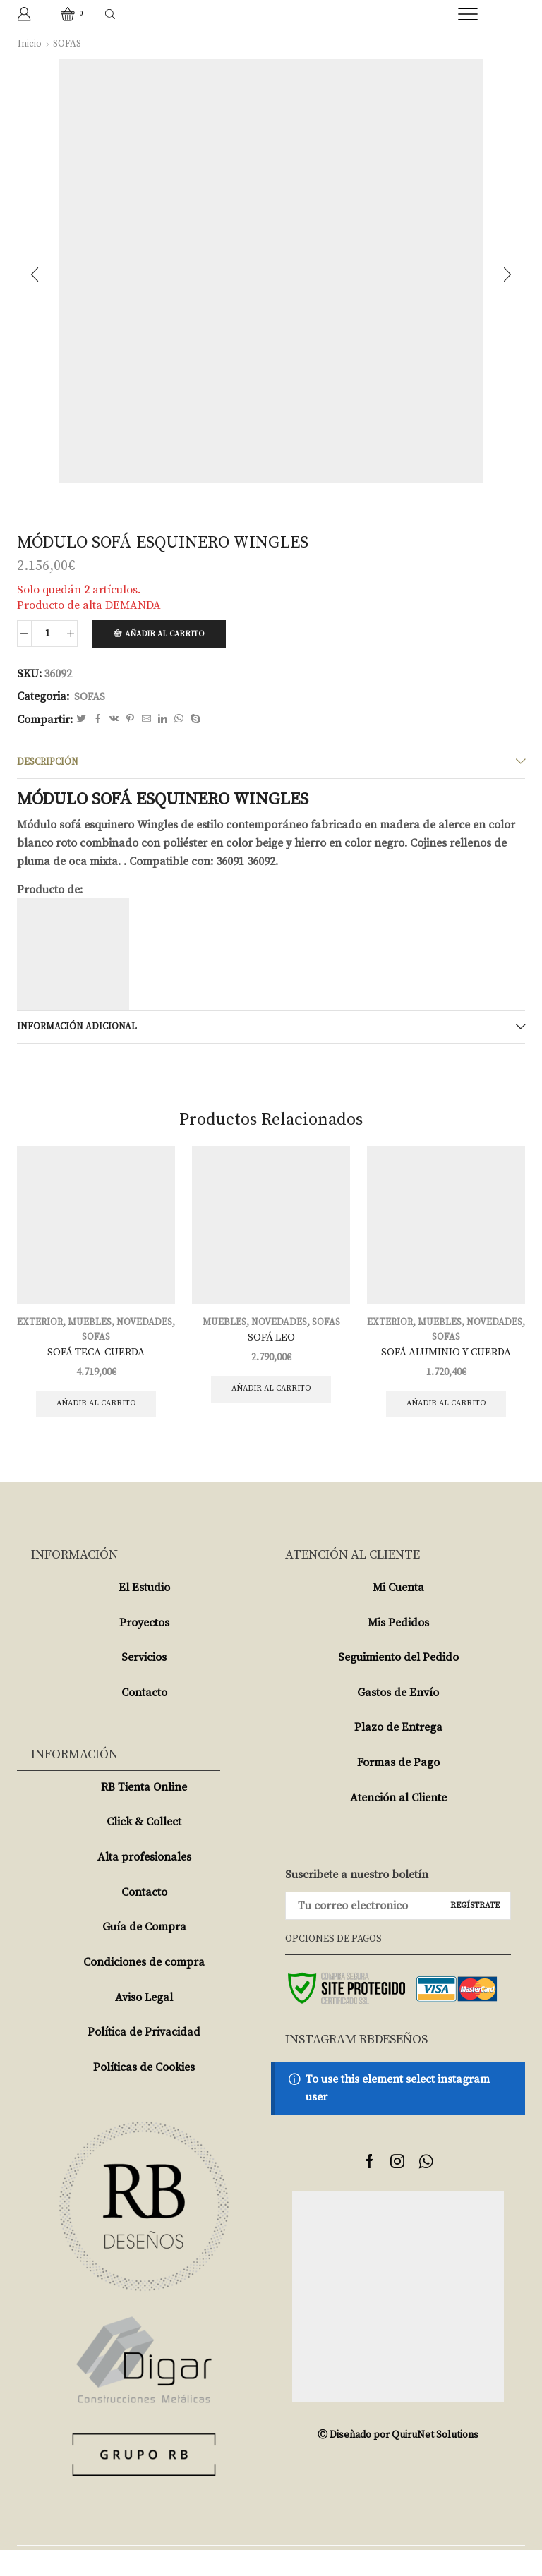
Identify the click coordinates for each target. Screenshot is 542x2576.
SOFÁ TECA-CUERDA (96, 1357)
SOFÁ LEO (271, 1343)
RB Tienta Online (144, 1813)
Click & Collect (144, 1848)
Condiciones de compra (144, 1988)
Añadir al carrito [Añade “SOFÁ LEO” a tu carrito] (271, 1396)
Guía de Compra (144, 1953)
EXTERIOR (69, 1327)
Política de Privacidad (144, 2058)
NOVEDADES (78, 1342)
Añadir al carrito (168, 634)
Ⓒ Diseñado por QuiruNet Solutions (398, 2461)
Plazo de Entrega (398, 1753)
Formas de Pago (398, 1789)
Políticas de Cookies (144, 2093)
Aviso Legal (144, 2023)
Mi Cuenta (398, 1613)
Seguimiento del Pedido (398, 1683)
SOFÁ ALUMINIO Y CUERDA (446, 1357)
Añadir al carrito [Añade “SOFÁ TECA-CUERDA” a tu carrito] (96, 1410)
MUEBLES (121, 1327)
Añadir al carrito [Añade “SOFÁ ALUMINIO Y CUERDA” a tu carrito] (446, 1410)
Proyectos (144, 1648)
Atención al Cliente (398, 1823)
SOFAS (68, 43)
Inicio (30, 43)
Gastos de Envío (398, 1718)
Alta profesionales (144, 1883)
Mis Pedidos (398, 1648)
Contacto (144, 1718)
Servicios (144, 1683)
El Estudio (144, 1613)
